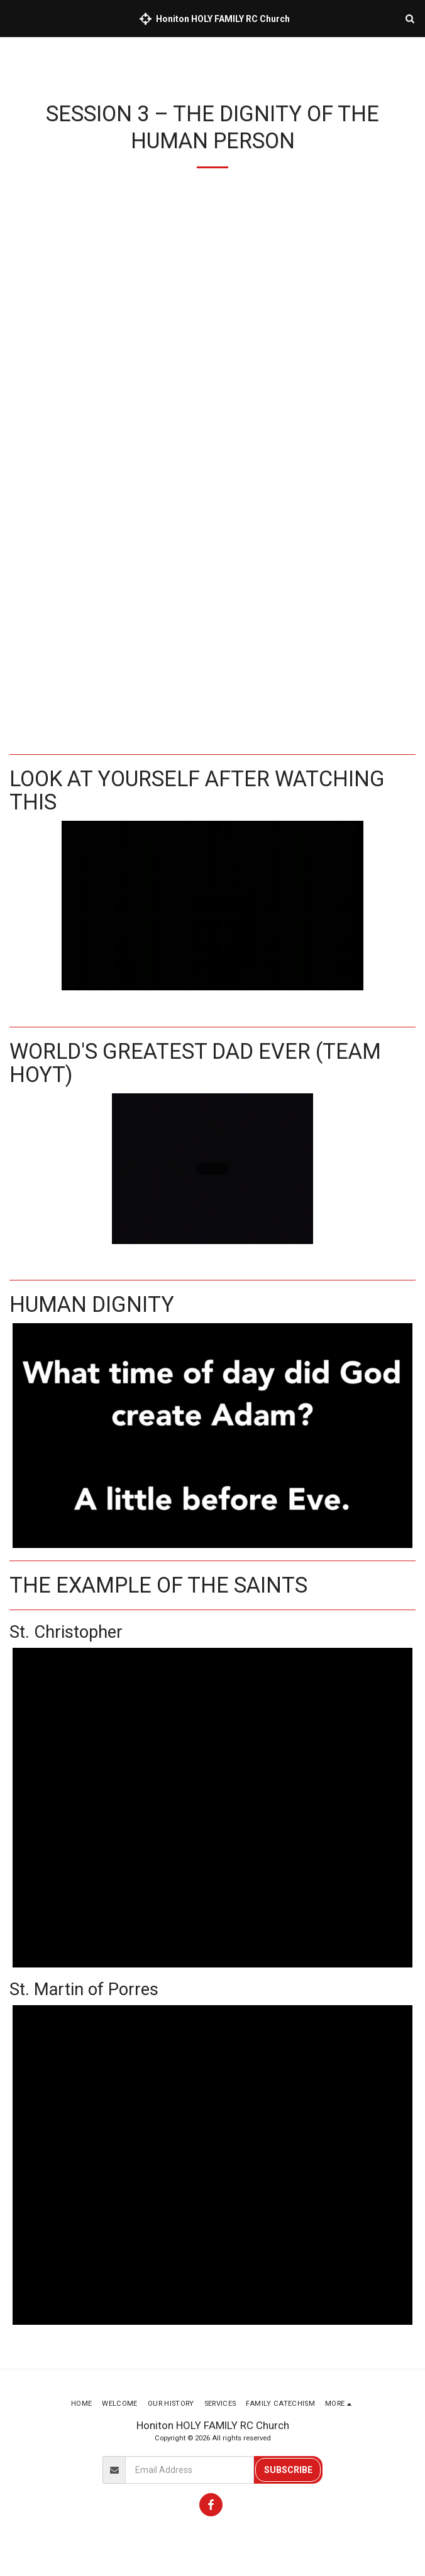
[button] (14, 18)
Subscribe (288, 2470)
